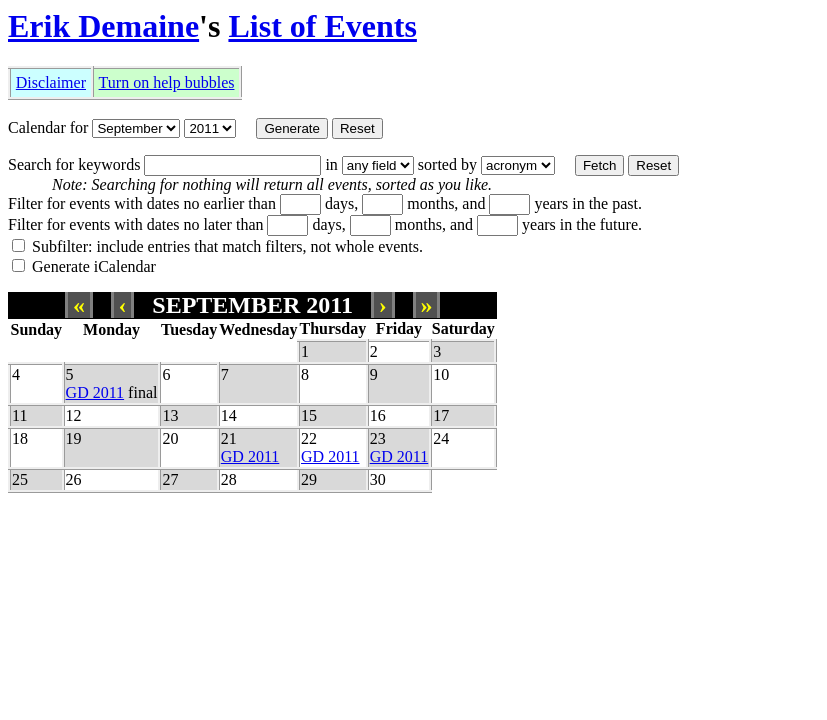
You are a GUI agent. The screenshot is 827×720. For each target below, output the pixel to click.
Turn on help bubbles (167, 82)
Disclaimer (51, 82)
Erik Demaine (103, 26)
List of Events (322, 26)
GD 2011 (95, 392)
